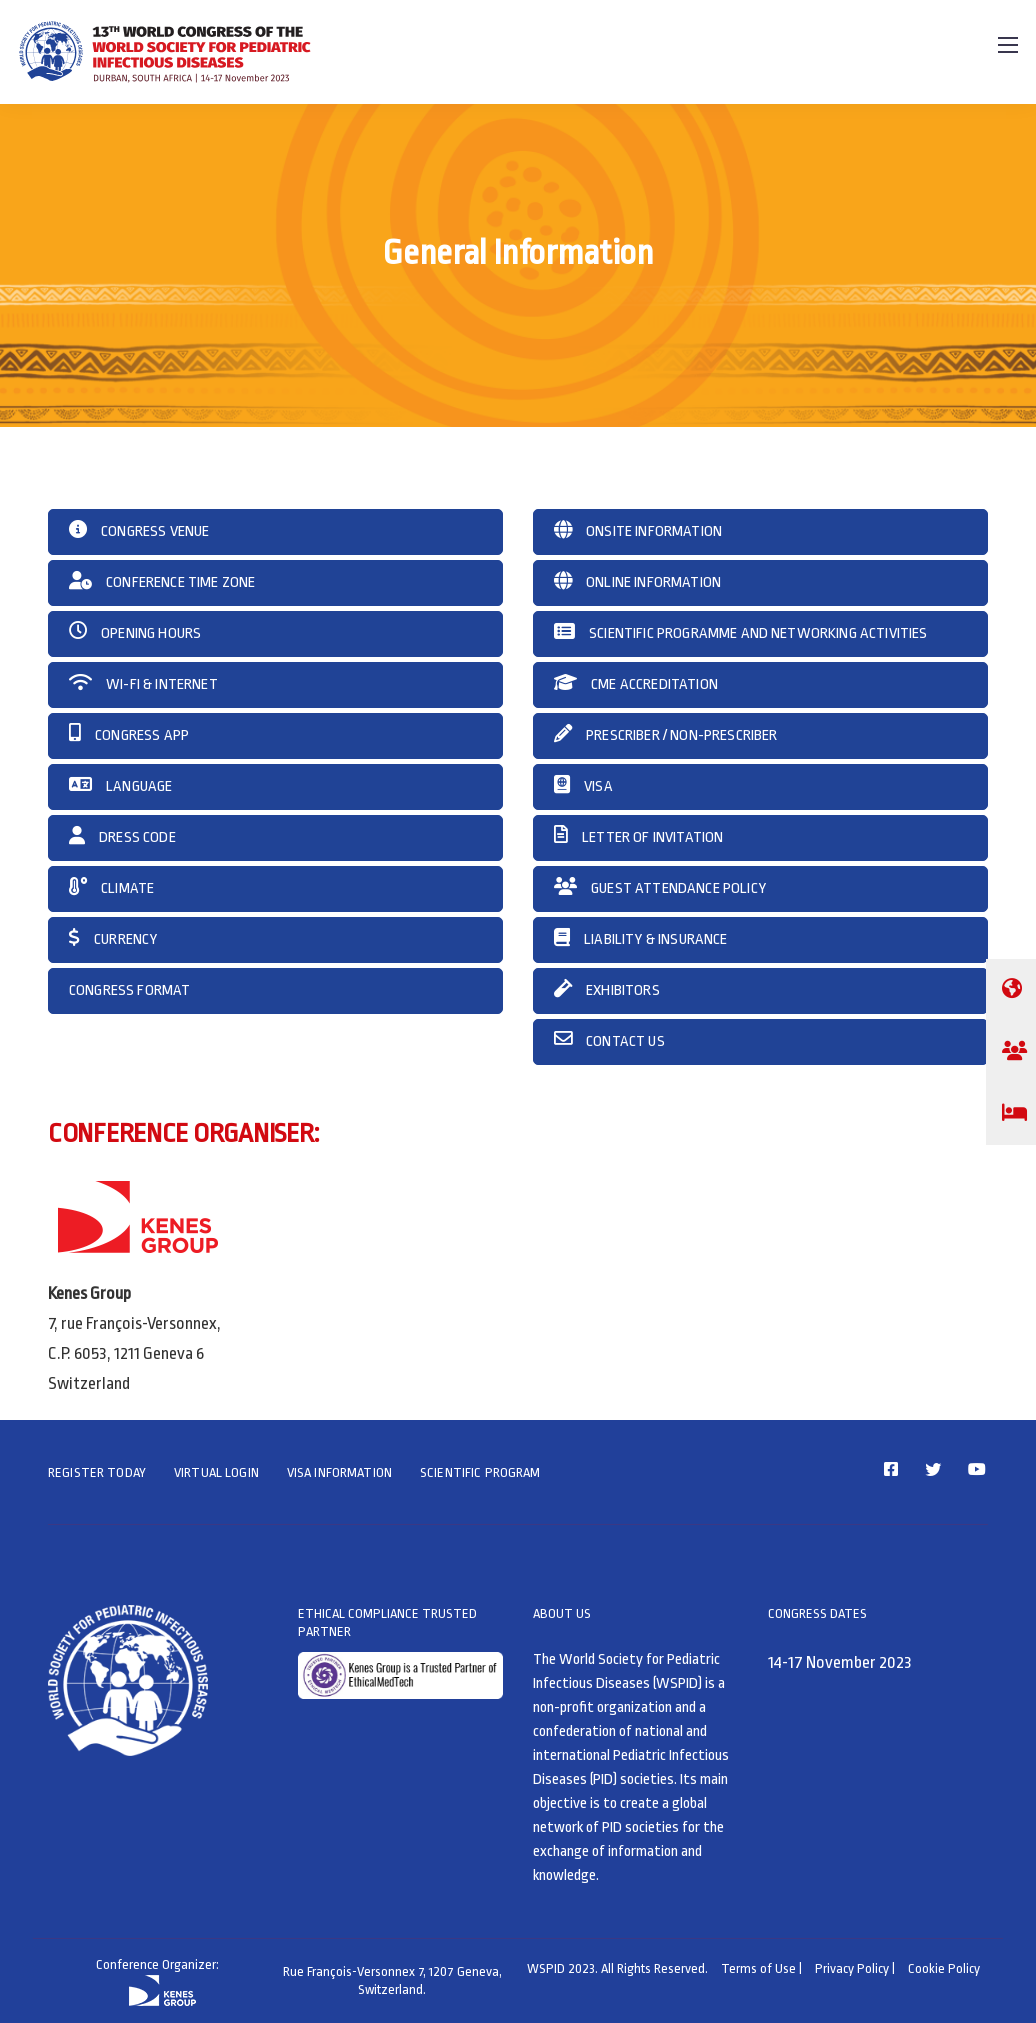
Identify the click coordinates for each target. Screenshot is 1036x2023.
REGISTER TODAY (97, 1472)
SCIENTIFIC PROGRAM (480, 1472)
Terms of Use (758, 1968)
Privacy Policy (852, 1968)
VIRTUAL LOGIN (216, 1472)
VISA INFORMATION (339, 1472)
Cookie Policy (944, 1968)
